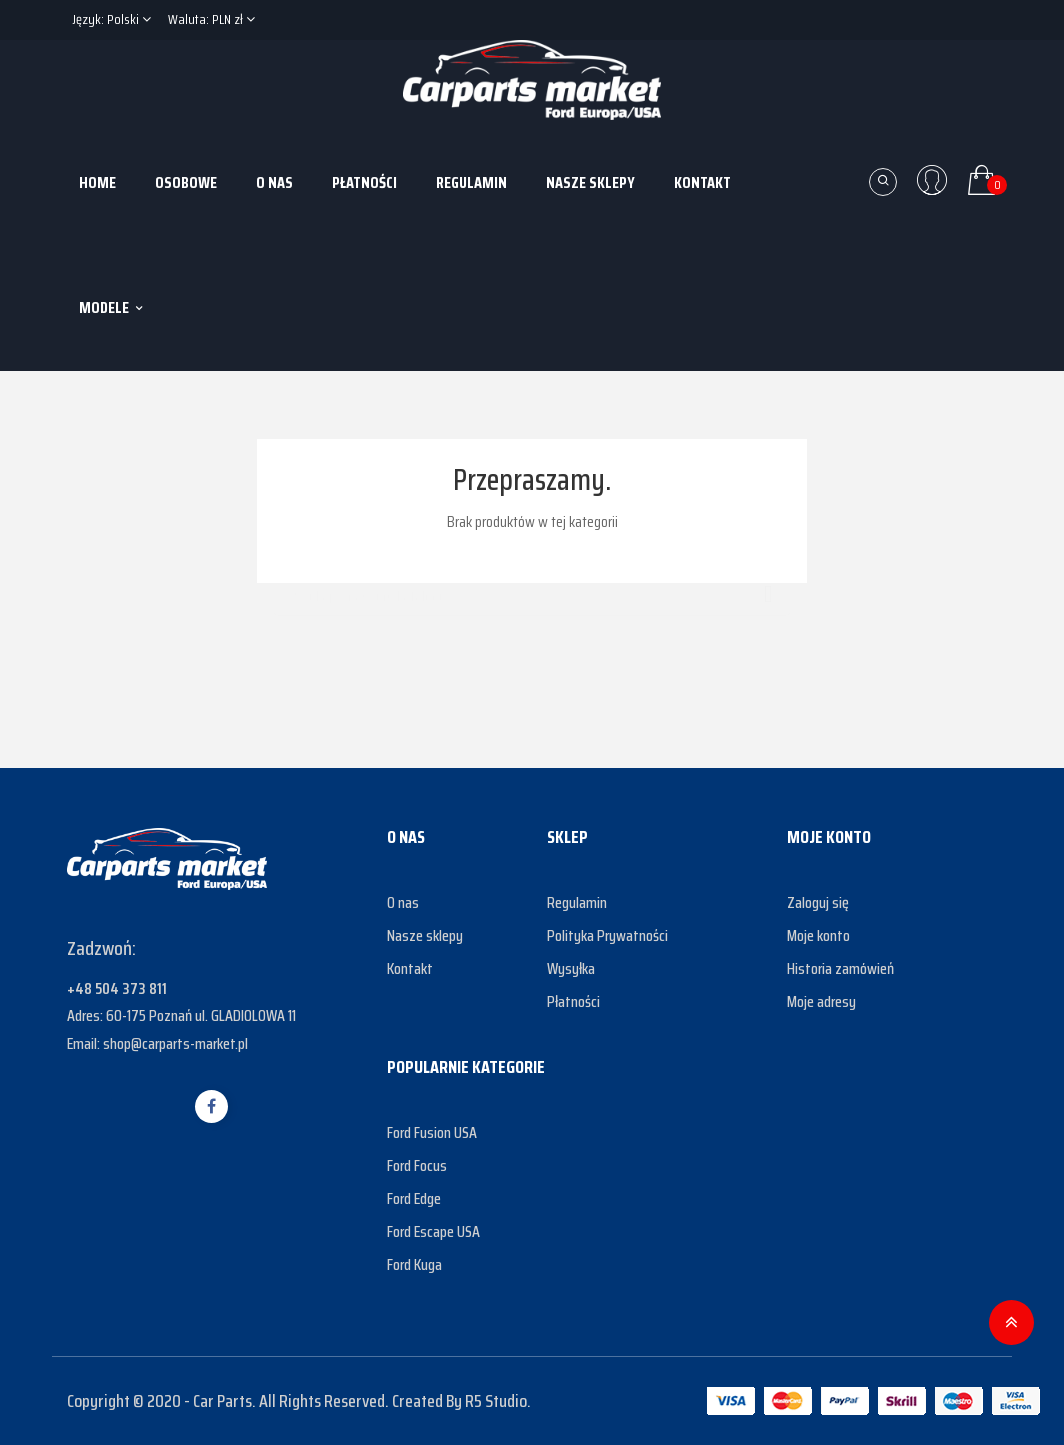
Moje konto (818, 935)
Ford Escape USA (433, 1231)
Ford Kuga (414, 1264)
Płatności (573, 1001)
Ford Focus (417, 1165)
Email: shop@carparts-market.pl (157, 1043)
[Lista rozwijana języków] (111, 20)
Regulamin (577, 902)
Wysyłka (571, 968)
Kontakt (410, 968)
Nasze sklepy (425, 935)
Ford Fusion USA (432, 1132)
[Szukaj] (532, 587)
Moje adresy (821, 1001)
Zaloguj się (818, 902)
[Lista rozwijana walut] (211, 20)
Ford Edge (414, 1198)
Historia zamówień (840, 968)
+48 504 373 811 (117, 988)
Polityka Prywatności (607, 935)
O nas (403, 902)
